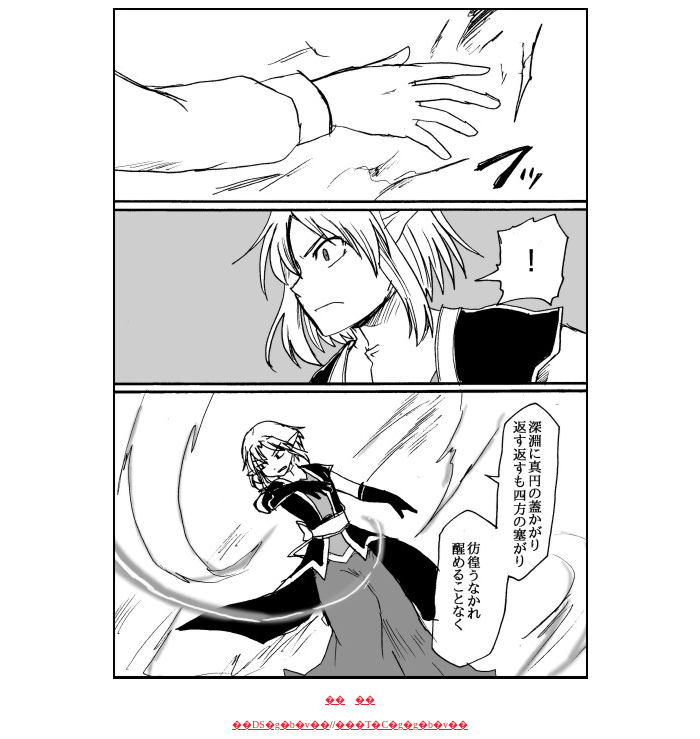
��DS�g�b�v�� (281, 724)
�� (335, 699)
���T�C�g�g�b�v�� (401, 724)
